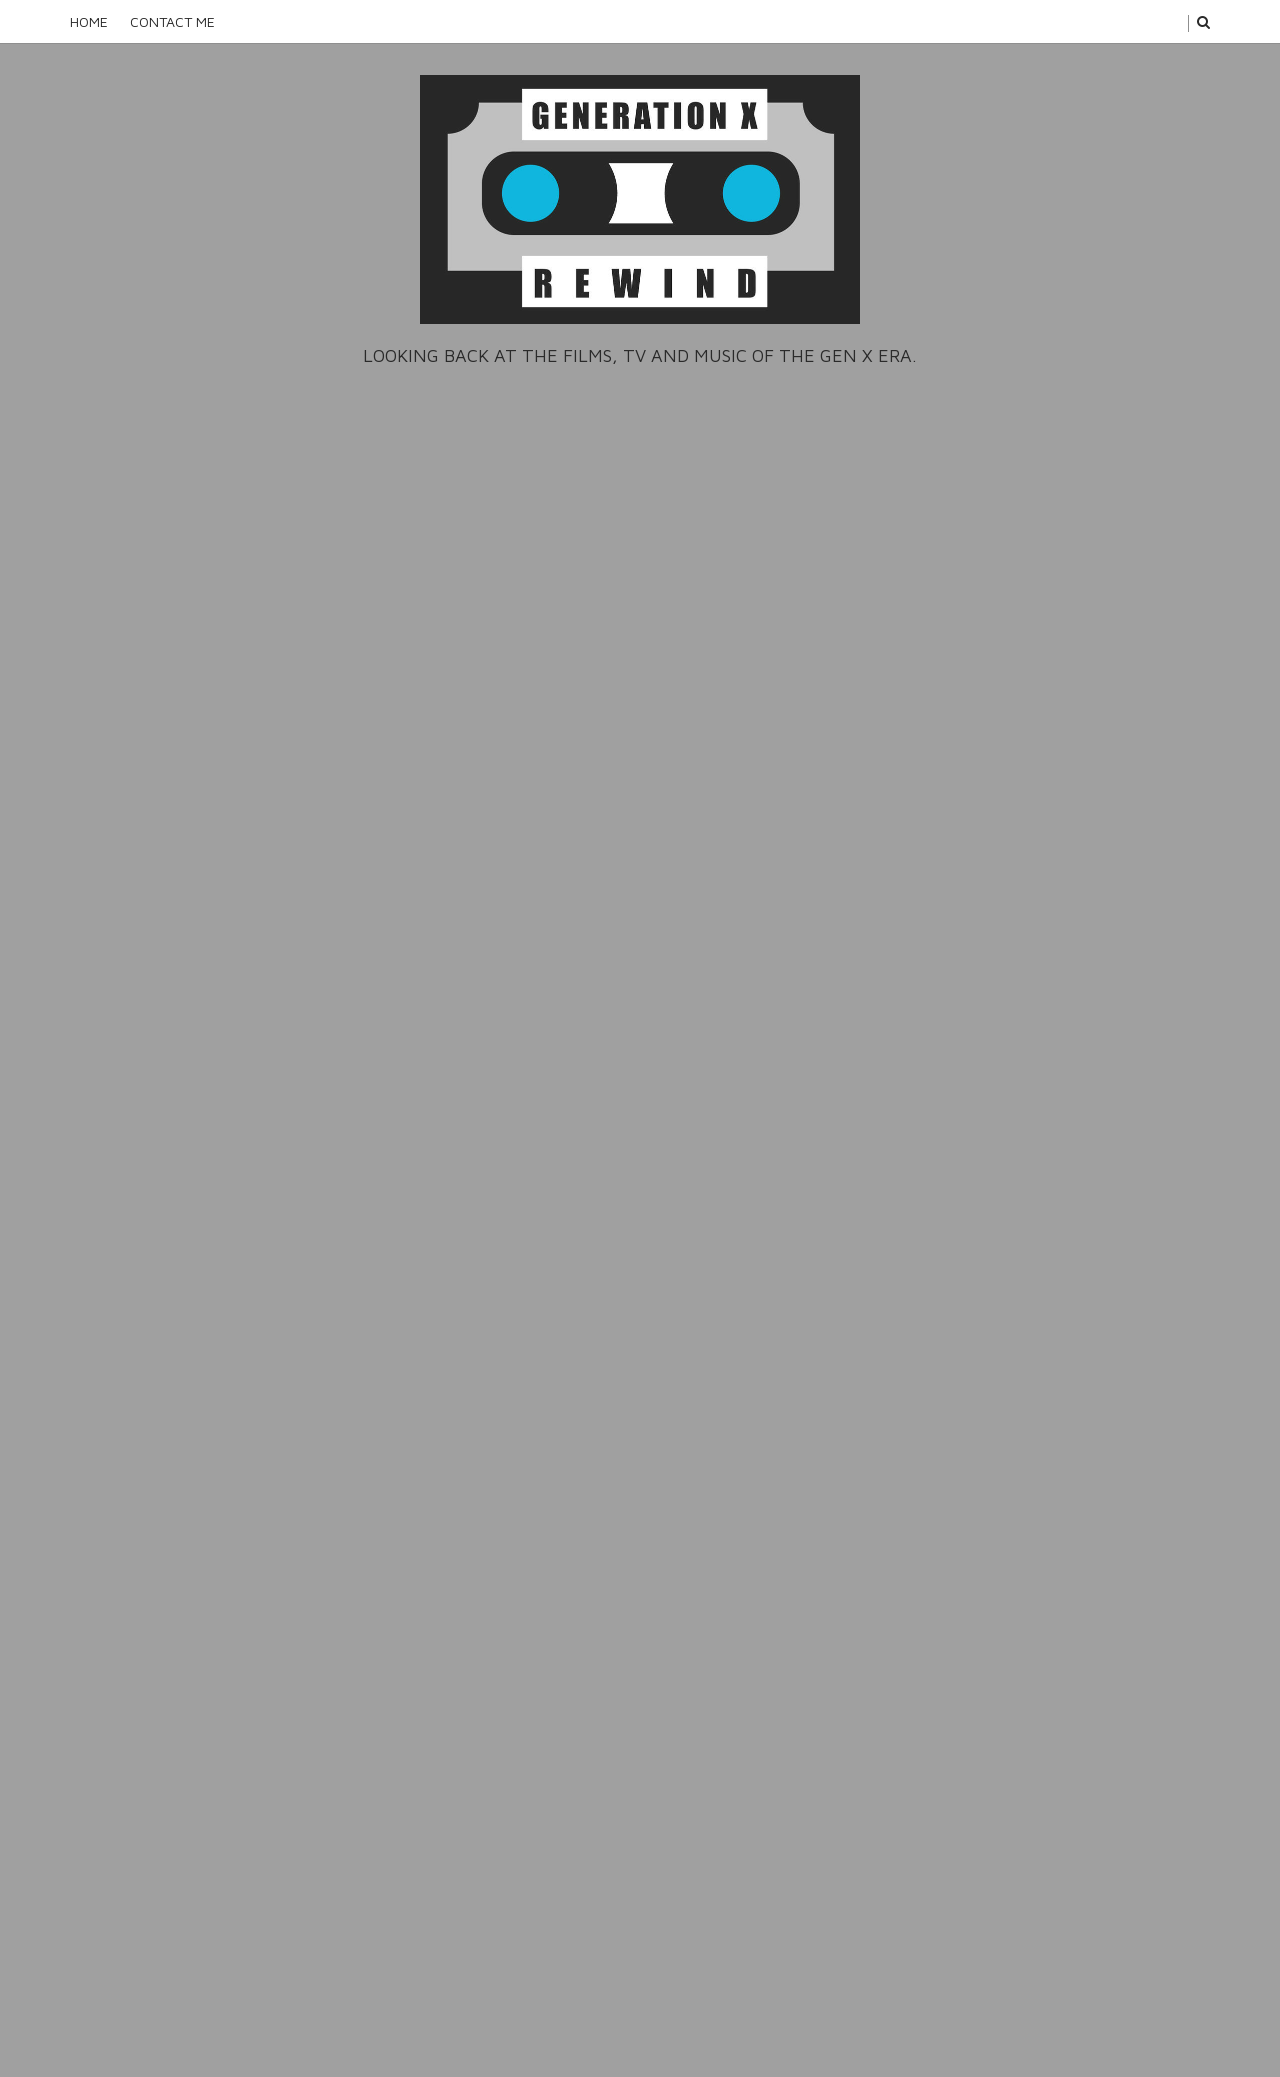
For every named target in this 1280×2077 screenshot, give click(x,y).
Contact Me (172, 21)
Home (89, 21)
